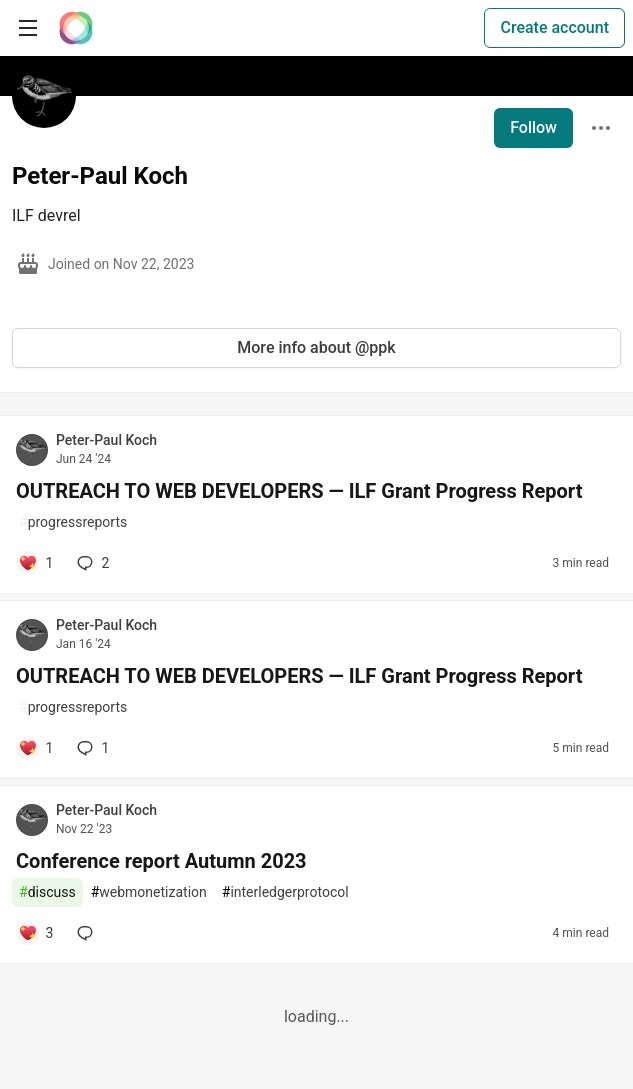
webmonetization (149, 892)
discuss (47, 892)
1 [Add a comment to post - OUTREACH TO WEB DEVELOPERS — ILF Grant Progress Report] (91, 748)
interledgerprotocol (285, 892)
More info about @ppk (316, 347)
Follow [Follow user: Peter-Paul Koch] (533, 127)
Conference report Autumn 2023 (161, 861)
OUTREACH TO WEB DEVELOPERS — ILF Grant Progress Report (299, 491)
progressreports (73, 522)
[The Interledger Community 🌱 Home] (76, 28)
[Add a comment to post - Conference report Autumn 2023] (35, 933)
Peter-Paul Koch (106, 440)
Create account (554, 27)
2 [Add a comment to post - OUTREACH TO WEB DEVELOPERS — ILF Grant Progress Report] (91, 563)
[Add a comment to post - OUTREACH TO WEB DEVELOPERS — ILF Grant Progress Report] (35, 563)
